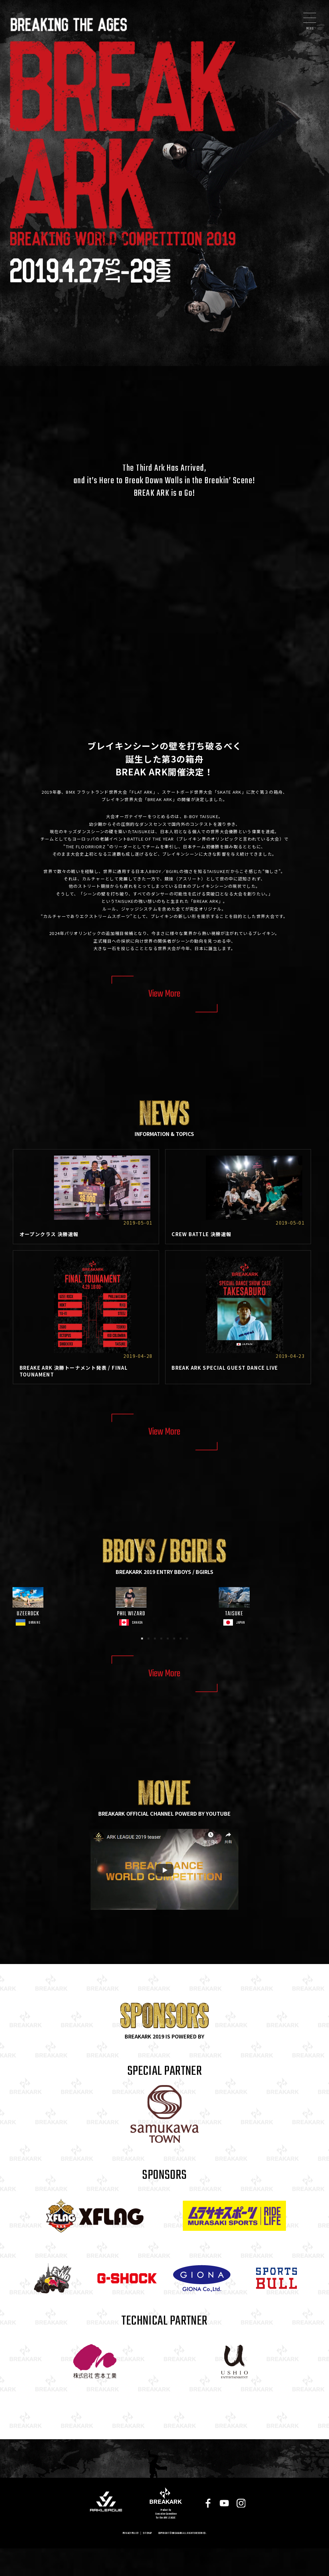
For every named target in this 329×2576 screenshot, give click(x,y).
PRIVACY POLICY (131, 2560)
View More (164, 1021)
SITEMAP (147, 2560)
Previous (5, 1637)
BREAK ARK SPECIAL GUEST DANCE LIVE (225, 1395)
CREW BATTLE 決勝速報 (201, 1261)
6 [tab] (174, 1666)
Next (324, 1637)
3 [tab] (154, 1666)
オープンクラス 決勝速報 (49, 1261)
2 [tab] (148, 1666)
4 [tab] (161, 1666)
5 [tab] (167, 1666)
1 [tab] (142, 1666)
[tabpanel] (61, 1637)
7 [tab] (180, 1666)
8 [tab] (187, 1666)
